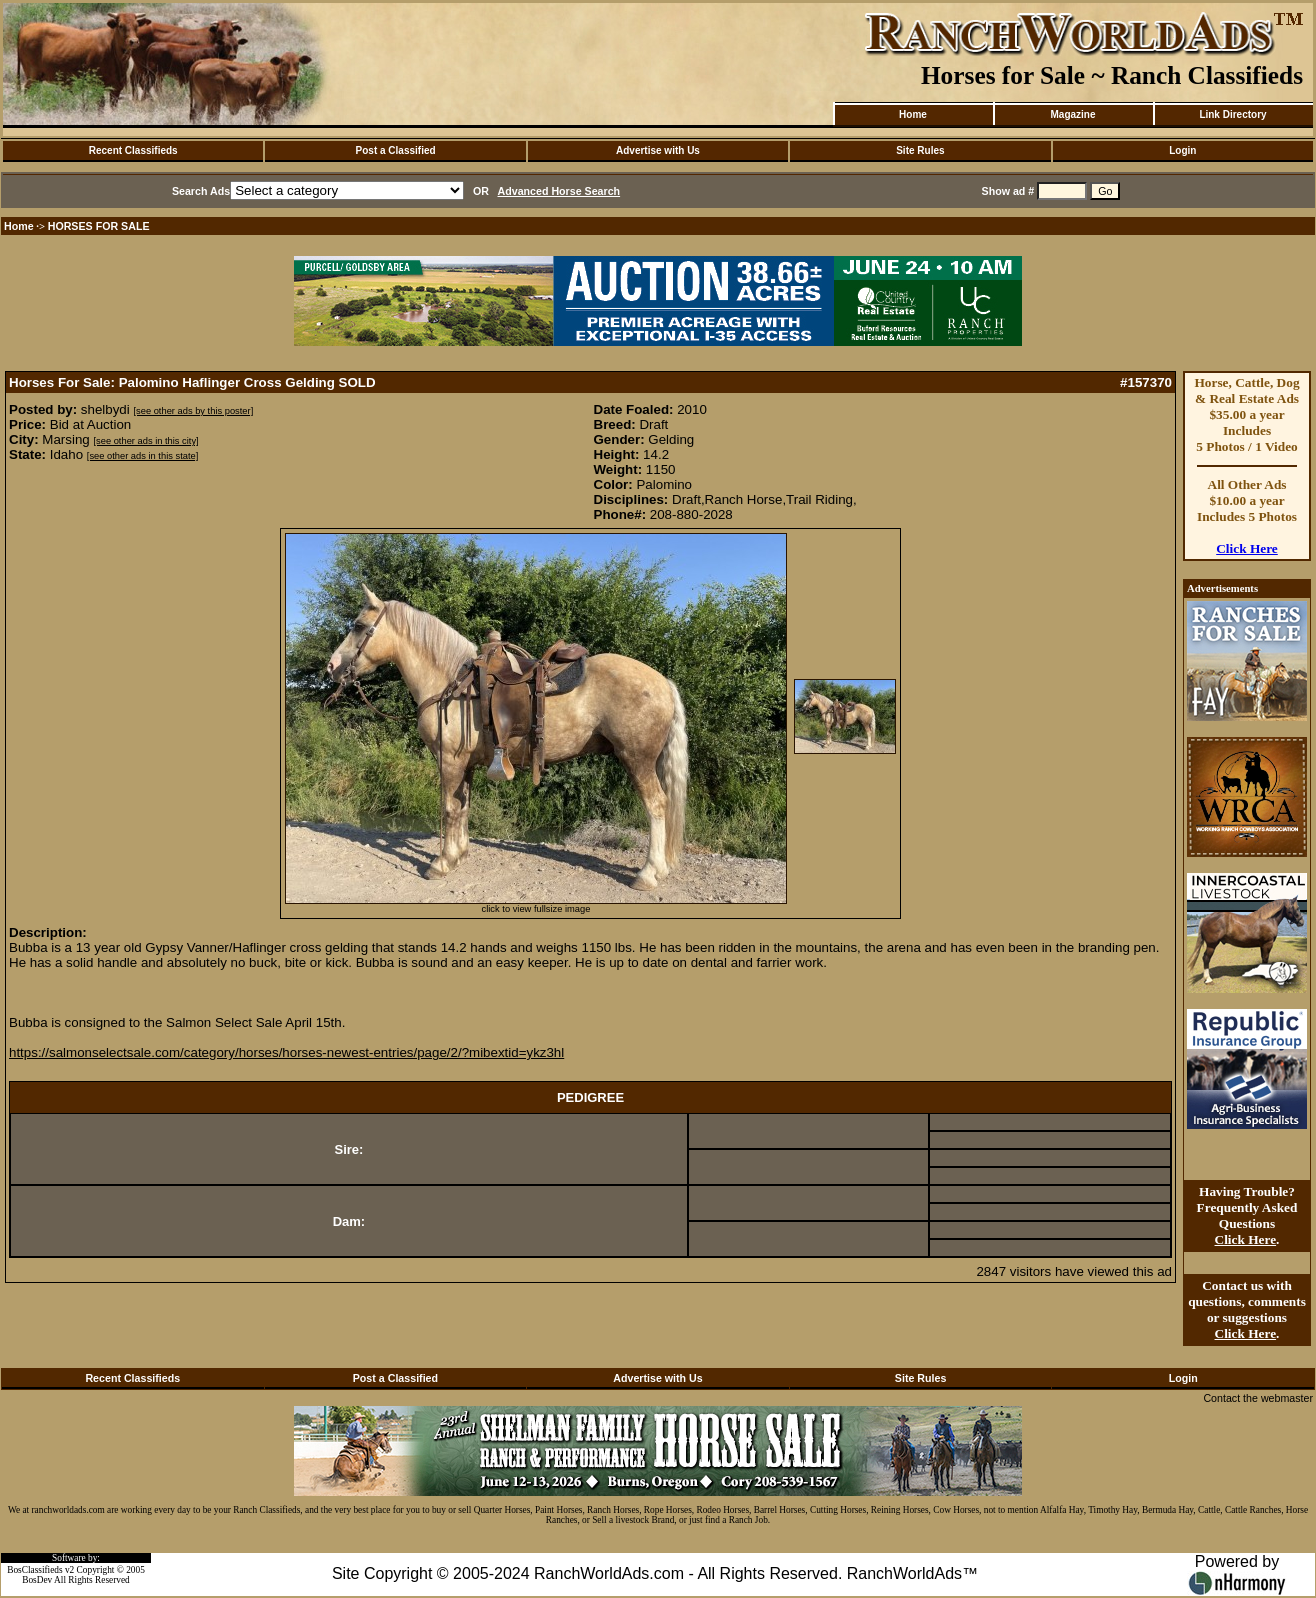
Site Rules (920, 150)
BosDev (37, 1580)
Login (1182, 150)
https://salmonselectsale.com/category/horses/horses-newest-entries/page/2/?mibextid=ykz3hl (286, 1052)
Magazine (1072, 114)
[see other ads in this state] (142, 456)
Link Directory (1232, 114)
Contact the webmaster (1258, 1398)
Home (913, 114)
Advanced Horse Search (559, 191)
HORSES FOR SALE (99, 226)
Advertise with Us (658, 150)
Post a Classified (396, 150)
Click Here (1247, 548)
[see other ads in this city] (145, 441)
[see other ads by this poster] (193, 411)
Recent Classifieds (133, 150)
